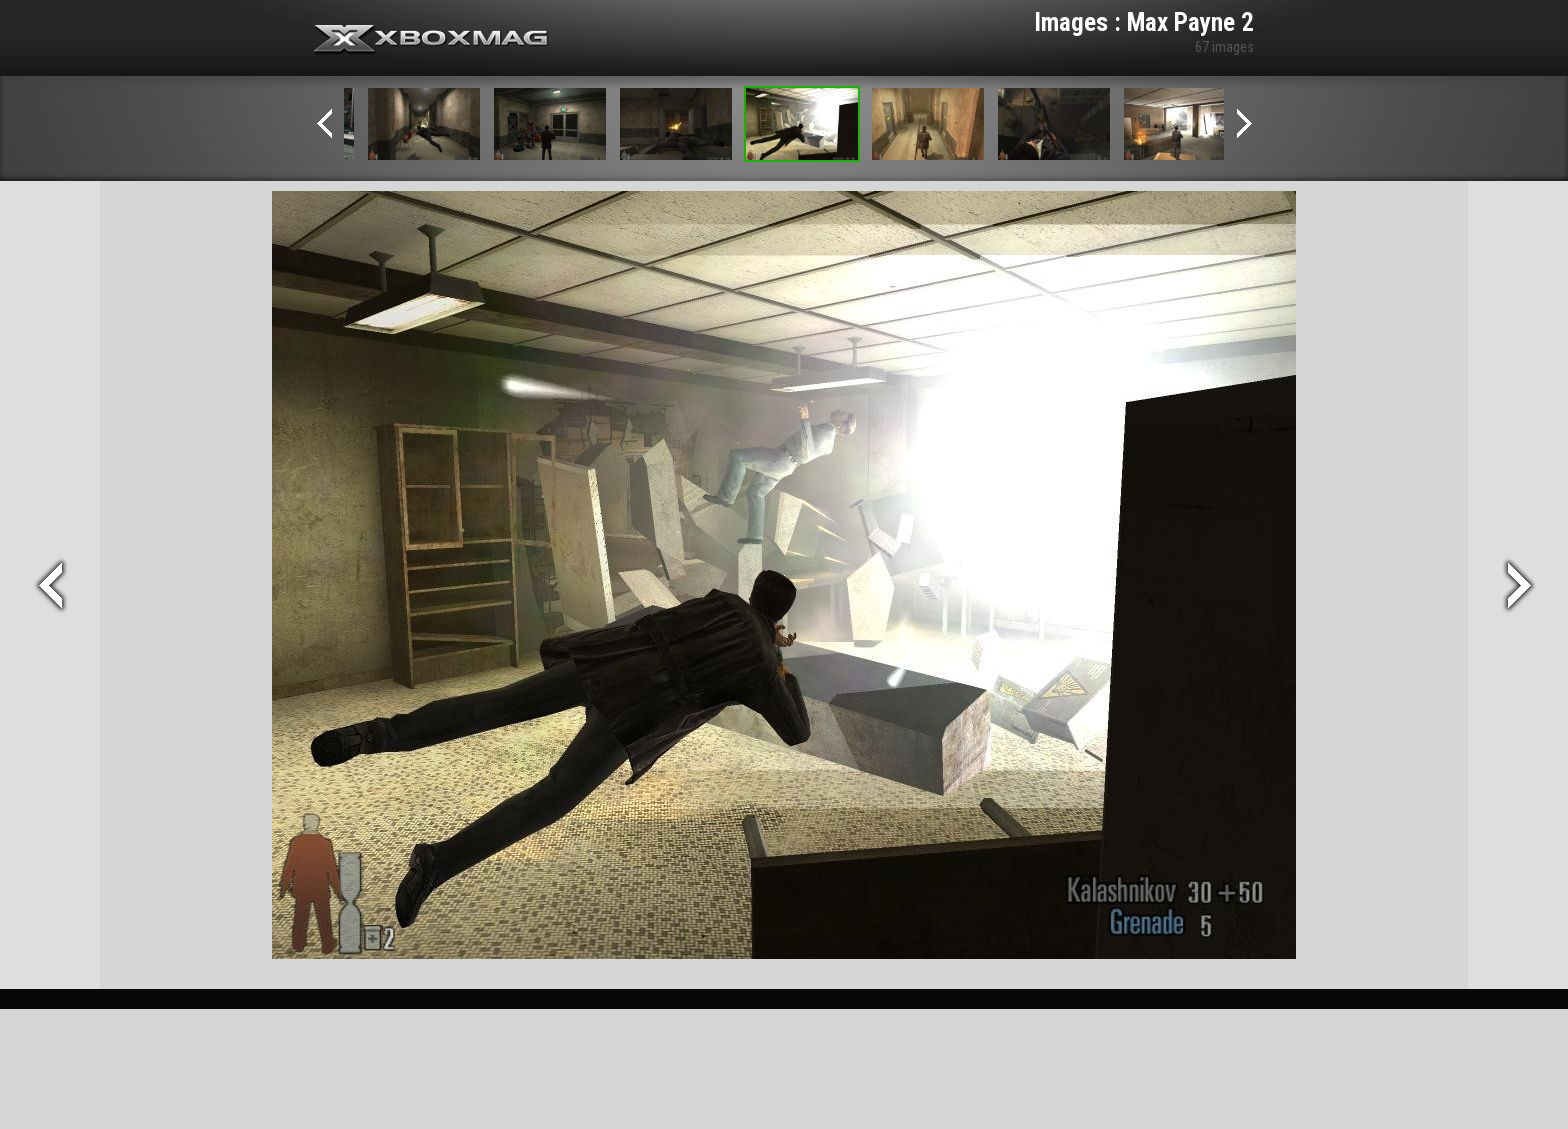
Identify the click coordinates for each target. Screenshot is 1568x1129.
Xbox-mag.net (431, 40)
